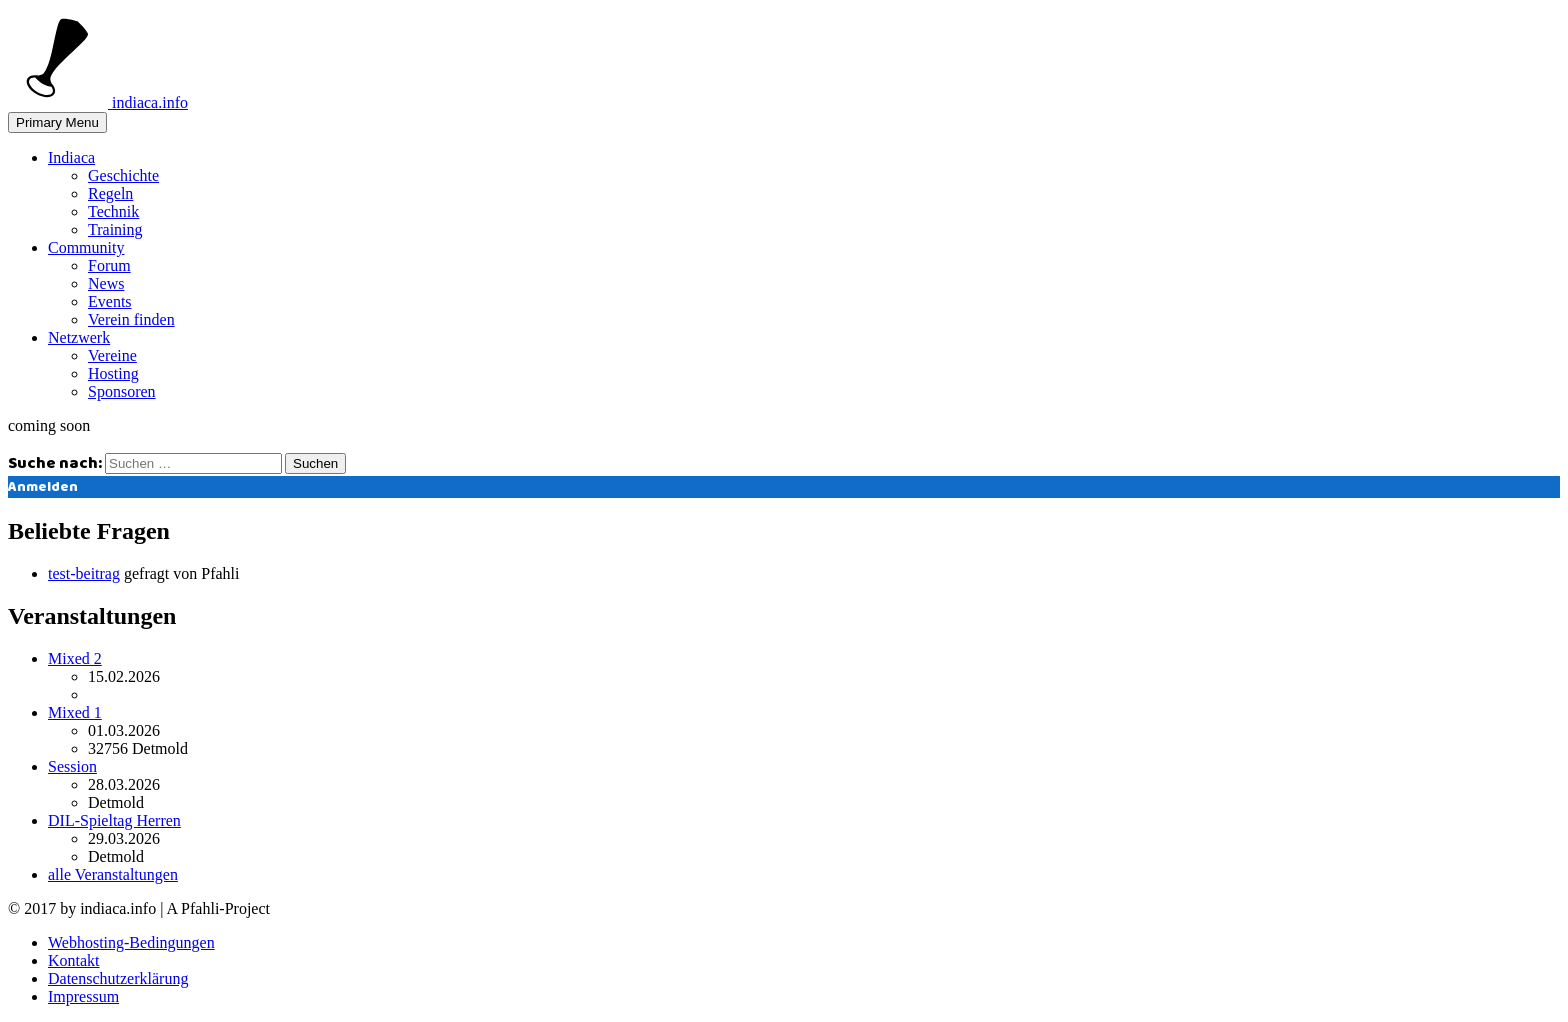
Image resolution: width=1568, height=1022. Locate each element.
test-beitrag (84, 573)
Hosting (113, 373)
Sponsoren (122, 391)
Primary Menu (57, 122)
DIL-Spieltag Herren (114, 820)
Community (86, 247)
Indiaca (71, 157)
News (106, 283)
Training (115, 229)
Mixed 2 (75, 658)
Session (72, 766)
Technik (113, 211)
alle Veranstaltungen (113, 874)
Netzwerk (79, 337)
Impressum (83, 996)
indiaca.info (98, 102)
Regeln (110, 193)
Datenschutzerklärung (118, 978)
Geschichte (123, 175)
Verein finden (131, 319)
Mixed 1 (75, 712)
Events (110, 301)
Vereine (112, 355)
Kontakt (74, 960)
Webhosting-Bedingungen (131, 942)
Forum (109, 265)
